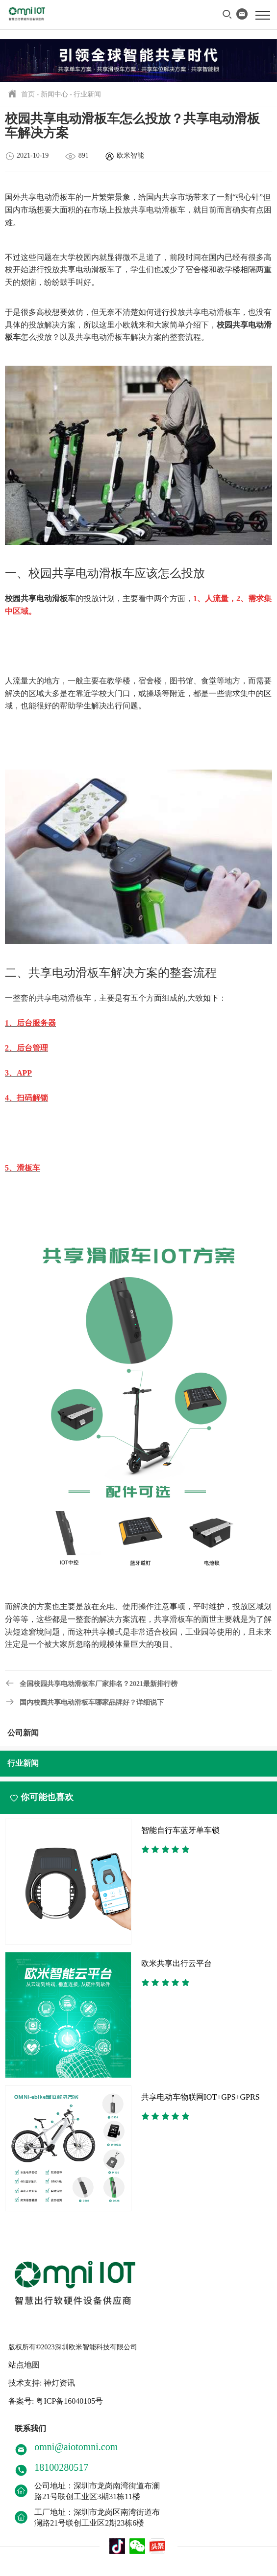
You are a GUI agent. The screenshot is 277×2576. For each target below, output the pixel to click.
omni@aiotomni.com (76, 2446)
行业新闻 (87, 94)
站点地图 (24, 2365)
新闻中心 (54, 94)
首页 (28, 94)
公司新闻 (23, 1733)
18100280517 (61, 2467)
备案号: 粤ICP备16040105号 (55, 2401)
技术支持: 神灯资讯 (41, 2383)
